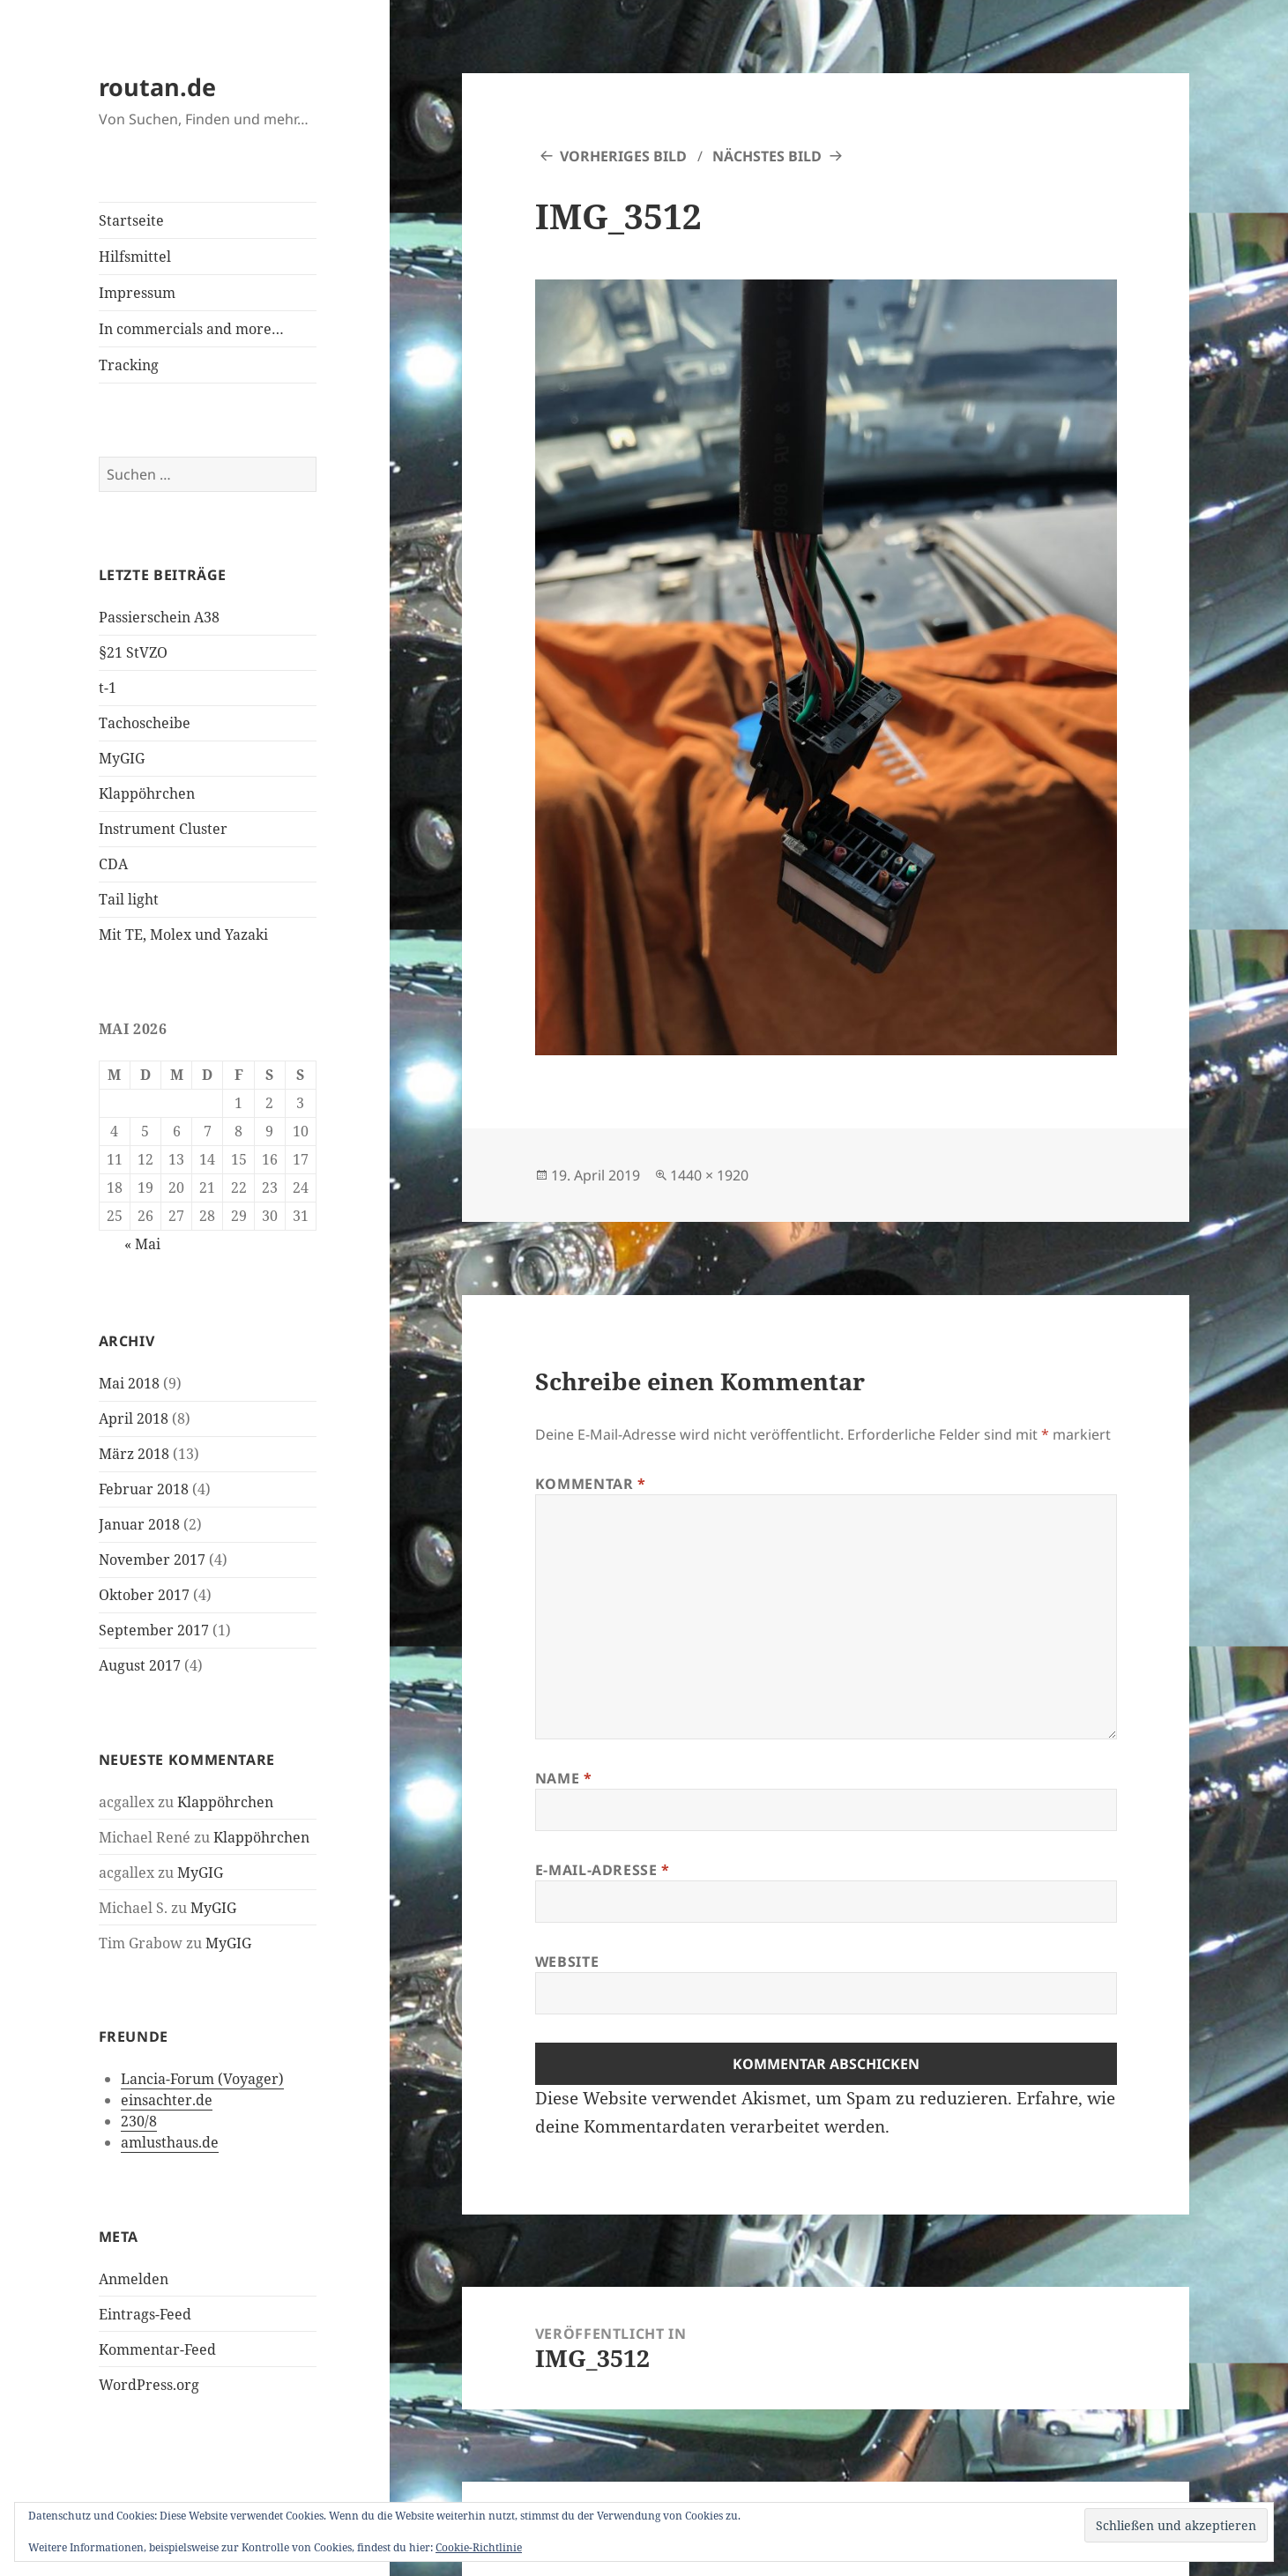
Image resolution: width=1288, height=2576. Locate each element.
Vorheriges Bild (623, 156)
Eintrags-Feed (145, 2314)
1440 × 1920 (709, 1175)
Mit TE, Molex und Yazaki (183, 934)
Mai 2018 (129, 1383)
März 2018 (134, 1453)
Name (563, 1778)
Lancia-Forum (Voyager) (202, 2078)
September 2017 (154, 1630)
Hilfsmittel (135, 256)
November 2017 (152, 1559)
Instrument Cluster (163, 828)
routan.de (157, 87)
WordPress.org (149, 2384)
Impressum (137, 292)
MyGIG (122, 758)
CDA (113, 864)
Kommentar (590, 1483)
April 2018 (133, 1418)
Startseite (131, 220)
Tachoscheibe (144, 723)
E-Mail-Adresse (602, 1870)
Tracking (129, 365)
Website (567, 1961)
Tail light (129, 899)
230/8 (139, 2121)
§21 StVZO (133, 652)
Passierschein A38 (159, 617)
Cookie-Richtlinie (479, 2547)
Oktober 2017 (144, 1594)
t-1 (107, 687)
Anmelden (133, 2279)
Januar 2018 (139, 1524)
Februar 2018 (144, 1489)
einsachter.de (166, 2100)
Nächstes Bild (767, 156)
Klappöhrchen (147, 793)
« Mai (142, 1244)
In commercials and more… (191, 329)
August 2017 (140, 1665)
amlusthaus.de (170, 2142)
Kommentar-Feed (157, 2349)
